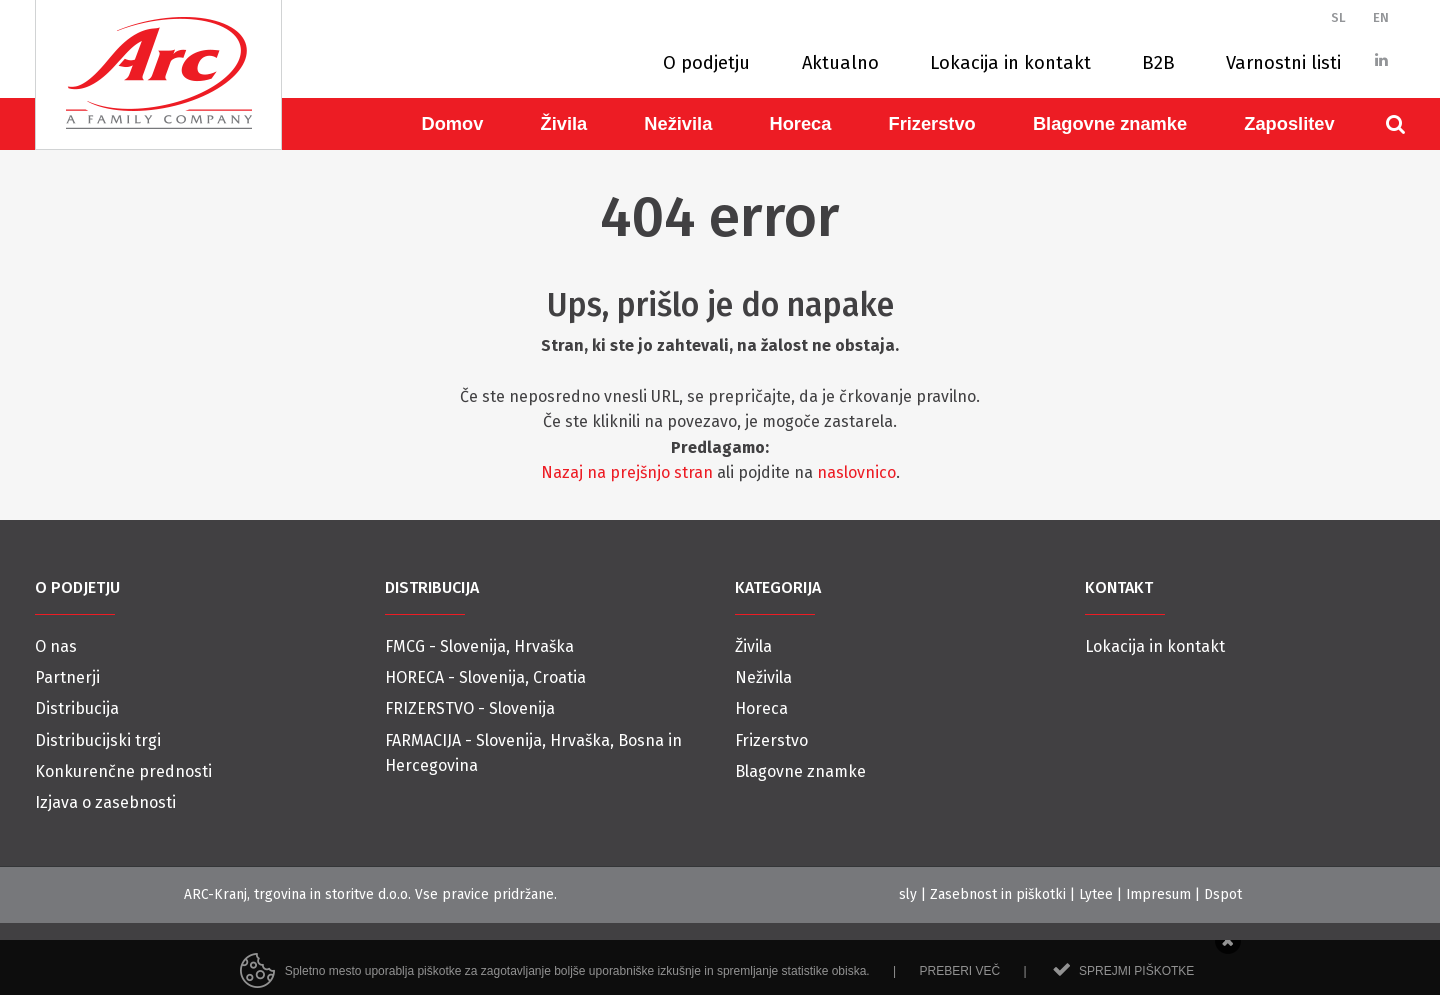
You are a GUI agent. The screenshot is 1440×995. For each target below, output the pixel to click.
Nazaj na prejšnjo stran (627, 472)
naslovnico (856, 472)
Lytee (1096, 894)
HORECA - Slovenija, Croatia (485, 677)
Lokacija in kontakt (1010, 63)
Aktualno (840, 63)
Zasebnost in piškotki (998, 894)
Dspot (1223, 894)
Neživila (678, 123)
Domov (453, 123)
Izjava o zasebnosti (105, 802)
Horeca (800, 123)
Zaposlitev (1289, 123)
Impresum (1158, 894)
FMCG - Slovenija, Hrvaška (479, 646)
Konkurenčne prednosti (123, 771)
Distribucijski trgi (98, 740)
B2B (1158, 63)
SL (1338, 17)
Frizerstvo (931, 123)
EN (1381, 17)
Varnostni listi (1283, 63)
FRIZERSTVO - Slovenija (470, 708)
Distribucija (77, 708)
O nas (56, 646)
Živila (564, 123)
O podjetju (706, 63)
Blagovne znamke (1110, 123)
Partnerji (67, 677)
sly (908, 894)
